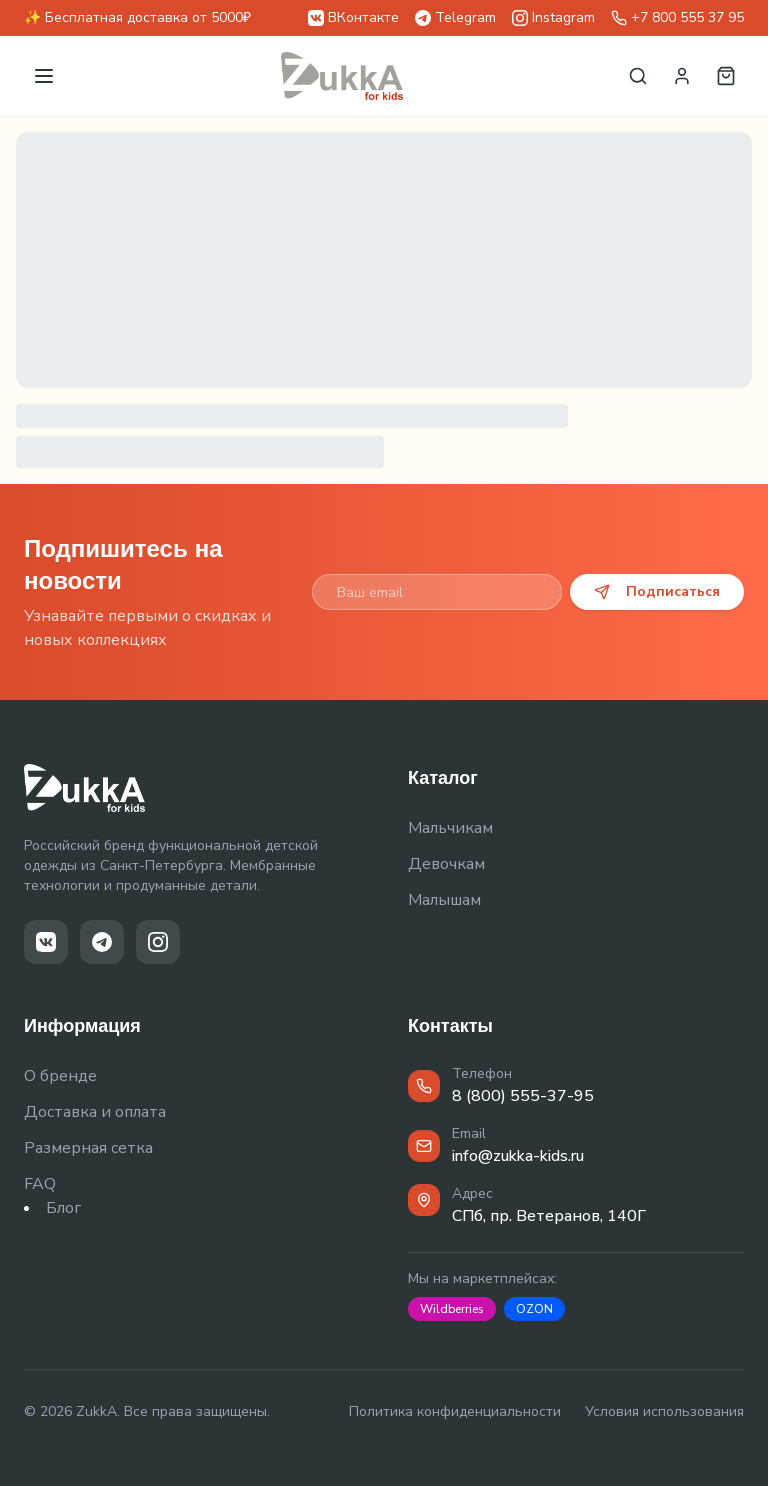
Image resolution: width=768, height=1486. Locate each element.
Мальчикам (450, 828)
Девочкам (446, 864)
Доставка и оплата (95, 1112)
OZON (534, 1309)
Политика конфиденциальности (455, 1411)
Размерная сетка (88, 1148)
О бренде (60, 1076)
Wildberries (452, 1309)
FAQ (40, 1184)
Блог (63, 1208)
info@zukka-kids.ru (518, 1156)
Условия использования (664, 1411)
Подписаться (657, 591)
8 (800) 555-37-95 (523, 1096)
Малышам (444, 900)
